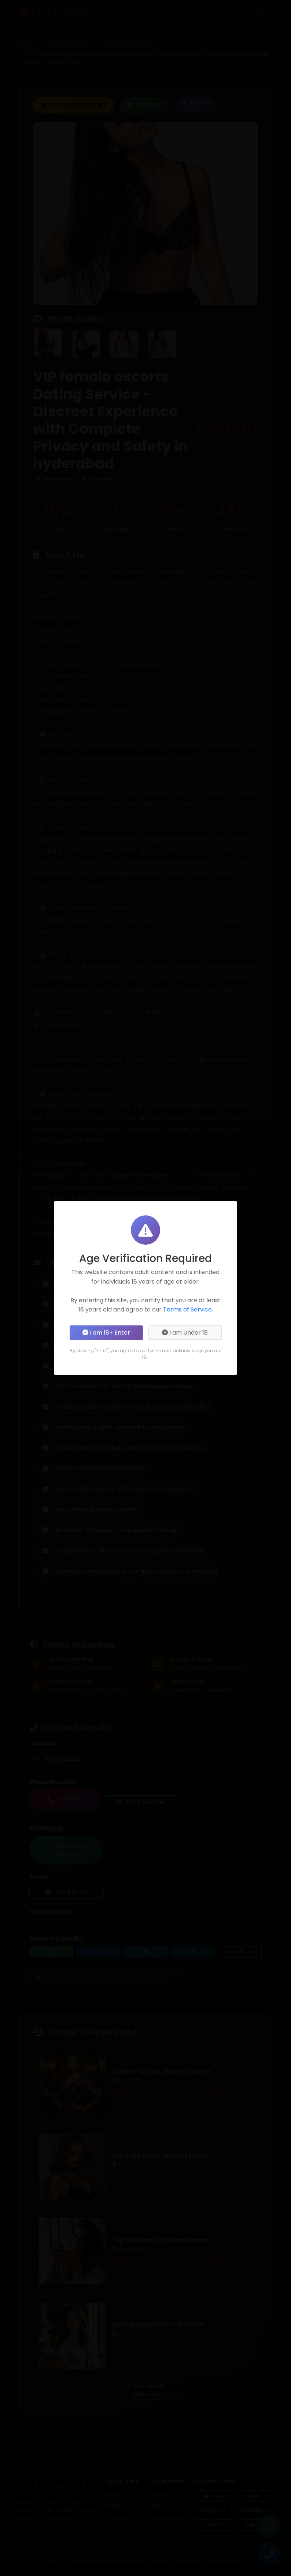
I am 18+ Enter (106, 1332)
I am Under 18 (185, 1332)
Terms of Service (187, 1309)
